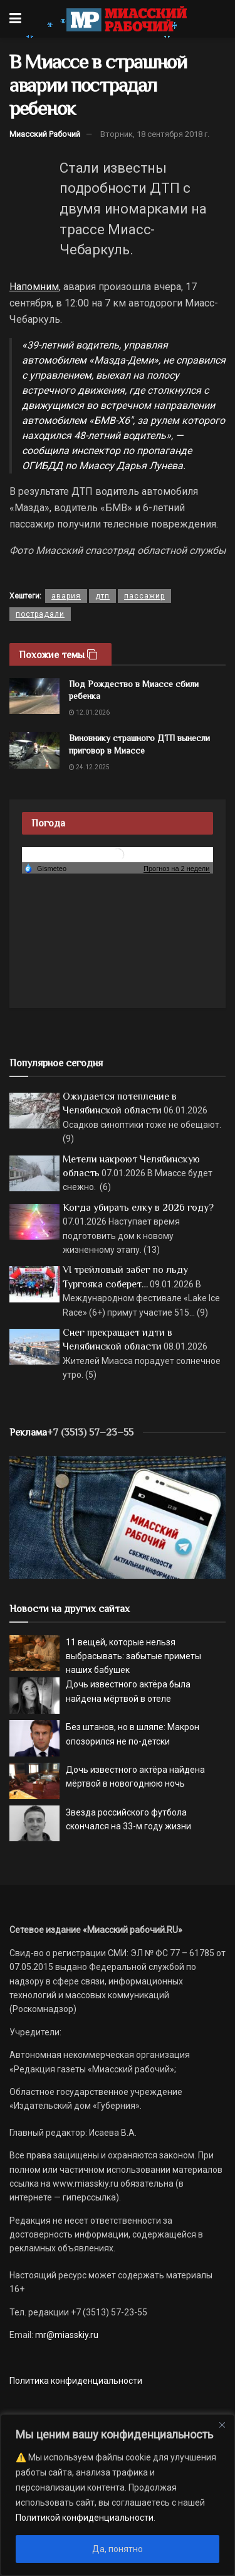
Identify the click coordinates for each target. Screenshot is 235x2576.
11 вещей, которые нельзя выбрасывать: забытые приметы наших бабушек (133, 1656)
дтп (102, 596)
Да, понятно (117, 2549)
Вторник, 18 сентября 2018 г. (154, 134)
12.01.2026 (89, 712)
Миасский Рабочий (44, 134)
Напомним (34, 287)
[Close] (221, 2424)
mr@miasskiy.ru (65, 2335)
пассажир (144, 596)
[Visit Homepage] (126, 18)
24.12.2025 (89, 767)
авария (66, 596)
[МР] (117, 1517)
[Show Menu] (15, 19)
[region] (117, 2495)
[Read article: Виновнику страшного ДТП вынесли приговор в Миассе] (34, 750)
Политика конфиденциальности (75, 2381)
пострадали (40, 614)
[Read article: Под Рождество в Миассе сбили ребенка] (34, 696)
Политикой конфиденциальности (85, 2518)
